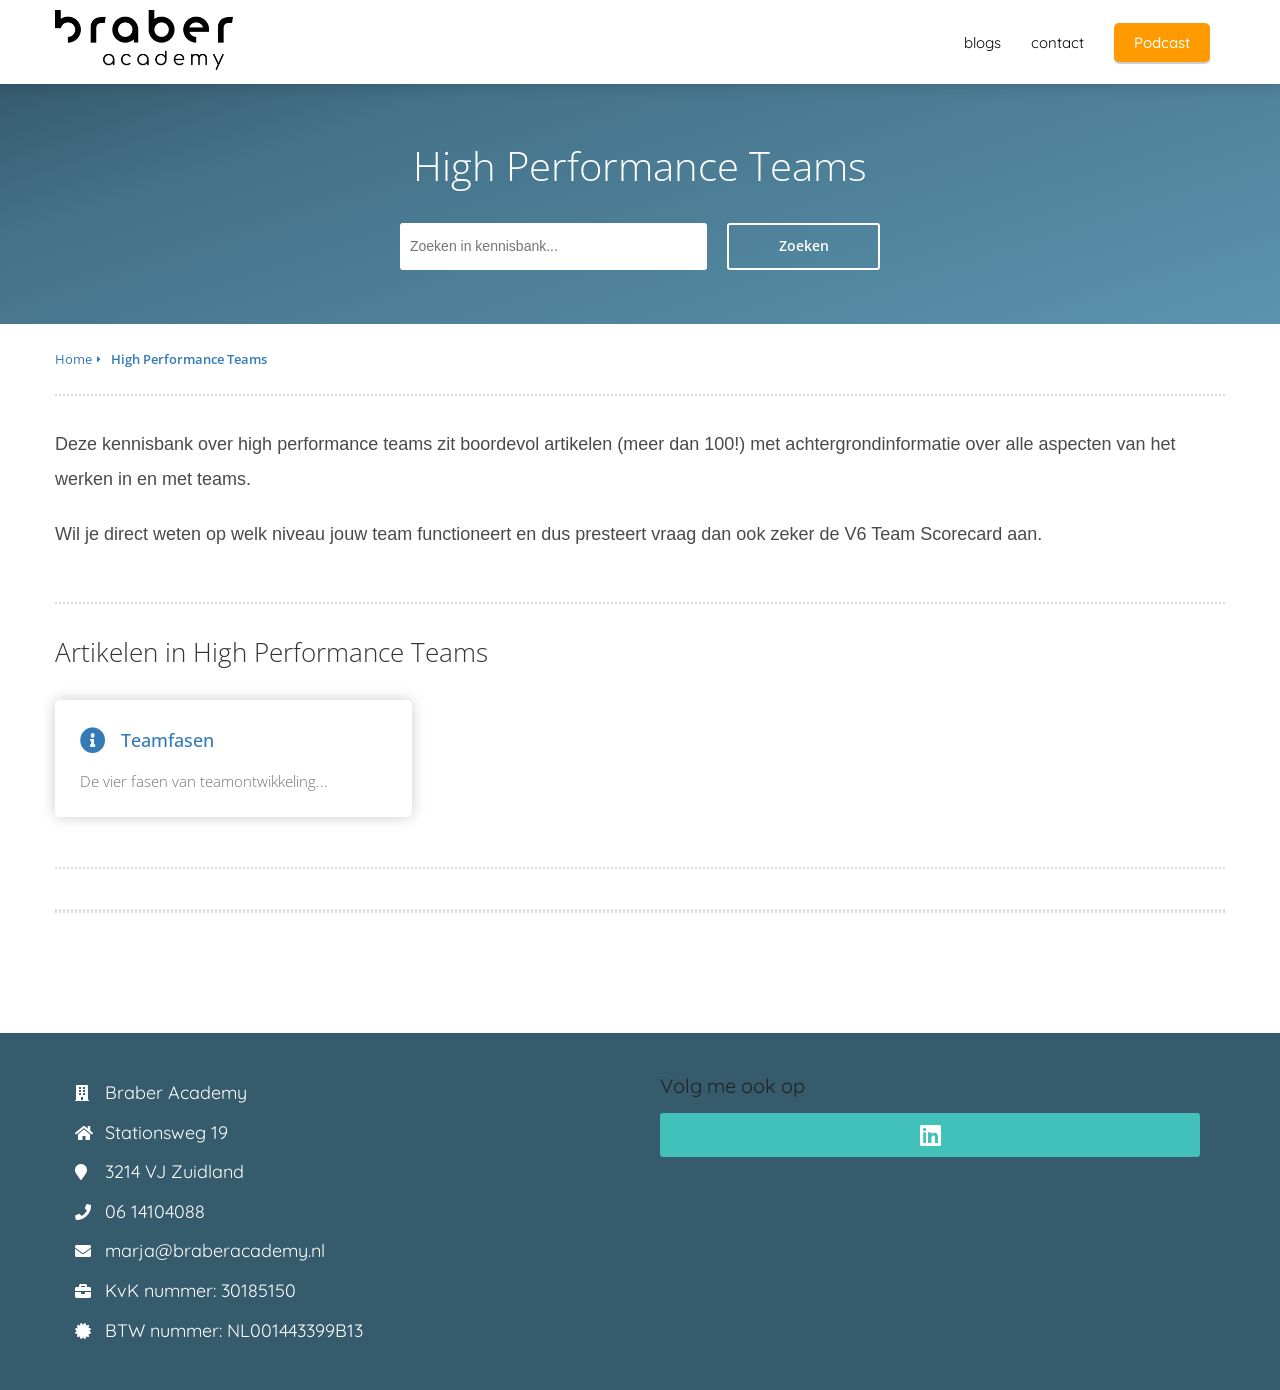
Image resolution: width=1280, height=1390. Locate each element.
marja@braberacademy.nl (215, 1250)
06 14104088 (155, 1211)
